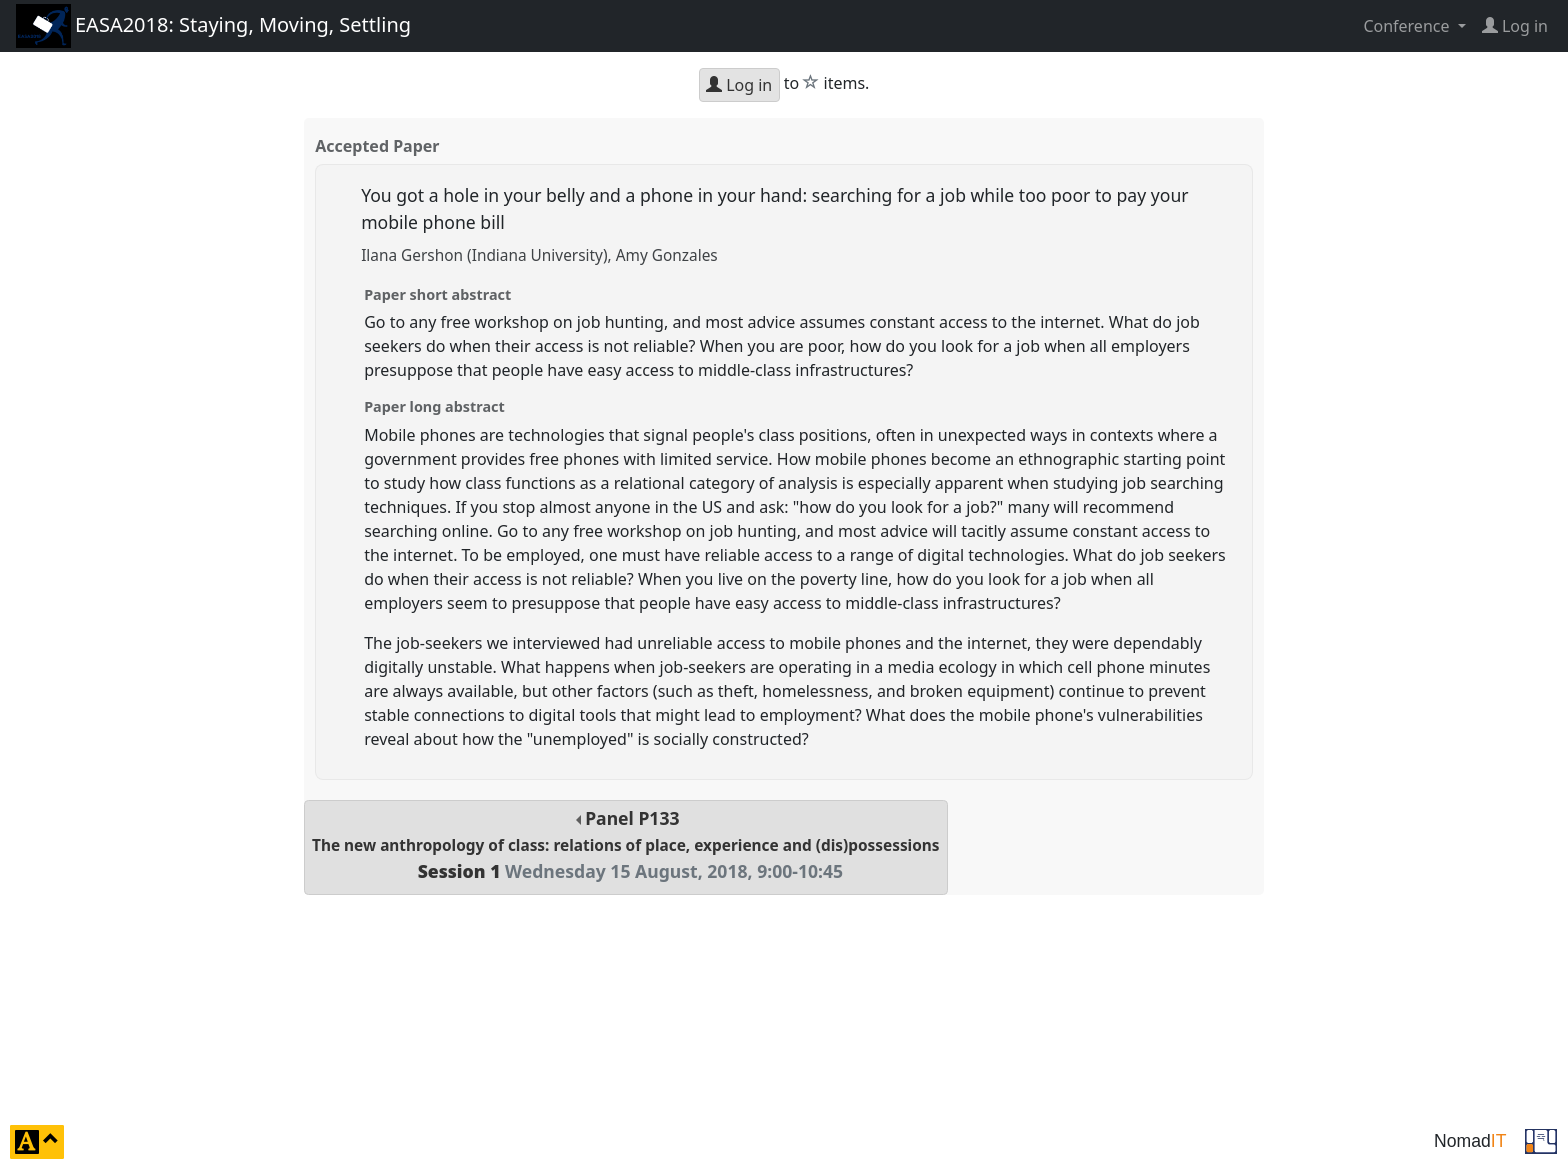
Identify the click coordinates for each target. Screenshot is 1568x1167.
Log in (739, 85)
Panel (626, 844)
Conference (1408, 26)
